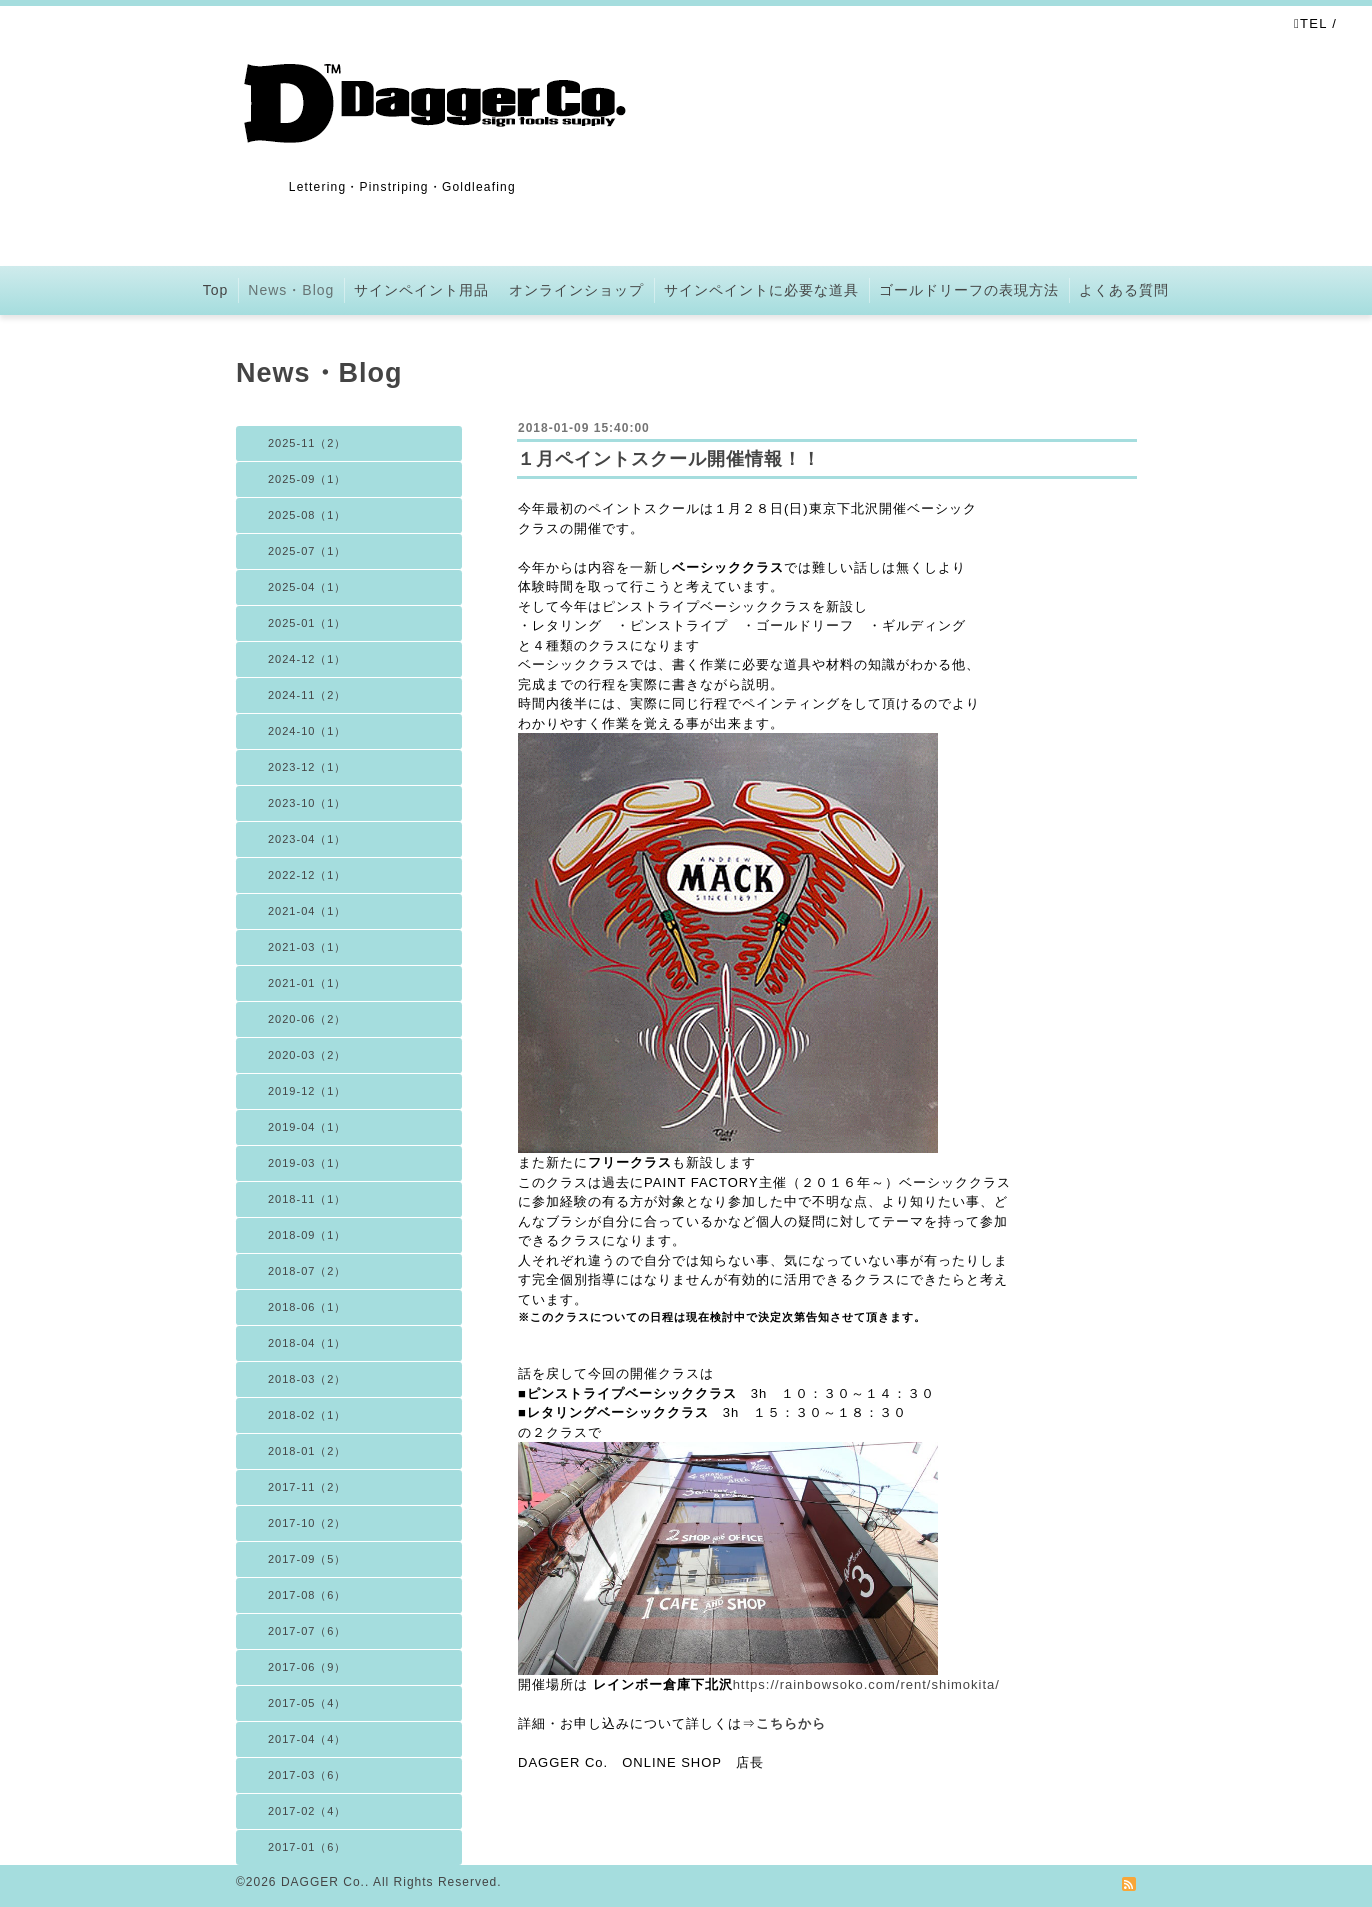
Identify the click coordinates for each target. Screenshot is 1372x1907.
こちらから (791, 1723)
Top (216, 290)
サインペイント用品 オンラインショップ (499, 290)
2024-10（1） (307, 731)
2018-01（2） (307, 1451)
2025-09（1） (307, 479)
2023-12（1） (307, 767)
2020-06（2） (307, 1019)
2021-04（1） (307, 911)
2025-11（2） (307, 443)
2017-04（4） (307, 1739)
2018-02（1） (307, 1415)
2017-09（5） (307, 1559)
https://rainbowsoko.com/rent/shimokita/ (866, 1684)
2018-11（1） (307, 1199)
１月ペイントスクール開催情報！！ (669, 459)
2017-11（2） (307, 1487)
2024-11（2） (307, 695)
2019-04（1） (307, 1127)
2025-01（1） (307, 623)
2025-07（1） (307, 551)
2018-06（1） (307, 1307)
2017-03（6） (307, 1775)
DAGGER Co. (323, 1882)
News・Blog (291, 290)
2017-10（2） (307, 1523)
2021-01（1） (307, 983)
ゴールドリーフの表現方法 (969, 290)
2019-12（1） (307, 1091)
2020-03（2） (307, 1055)
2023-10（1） (307, 803)
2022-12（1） (307, 875)
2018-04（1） (307, 1343)
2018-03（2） (307, 1379)
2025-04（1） (307, 587)
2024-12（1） (307, 659)
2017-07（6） (307, 1631)
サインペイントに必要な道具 (761, 290)
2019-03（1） (307, 1163)
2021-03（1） (307, 947)
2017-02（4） (307, 1811)
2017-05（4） (307, 1703)
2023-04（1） (307, 839)
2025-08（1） (307, 515)
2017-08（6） (307, 1595)
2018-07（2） (307, 1271)
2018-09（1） (307, 1235)
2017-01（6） (307, 1847)
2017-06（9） (307, 1667)
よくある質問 (1124, 290)
